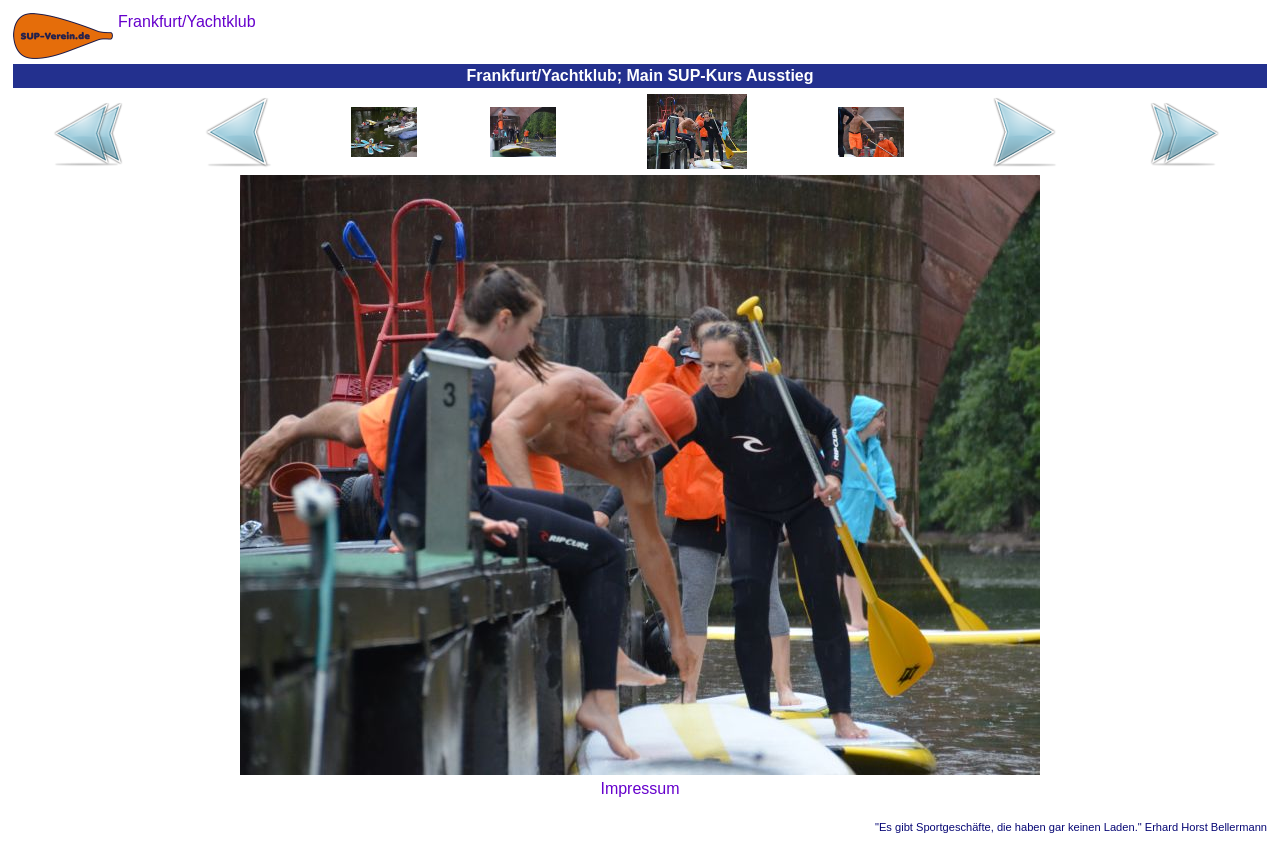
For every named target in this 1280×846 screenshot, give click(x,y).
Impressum (639, 788)
